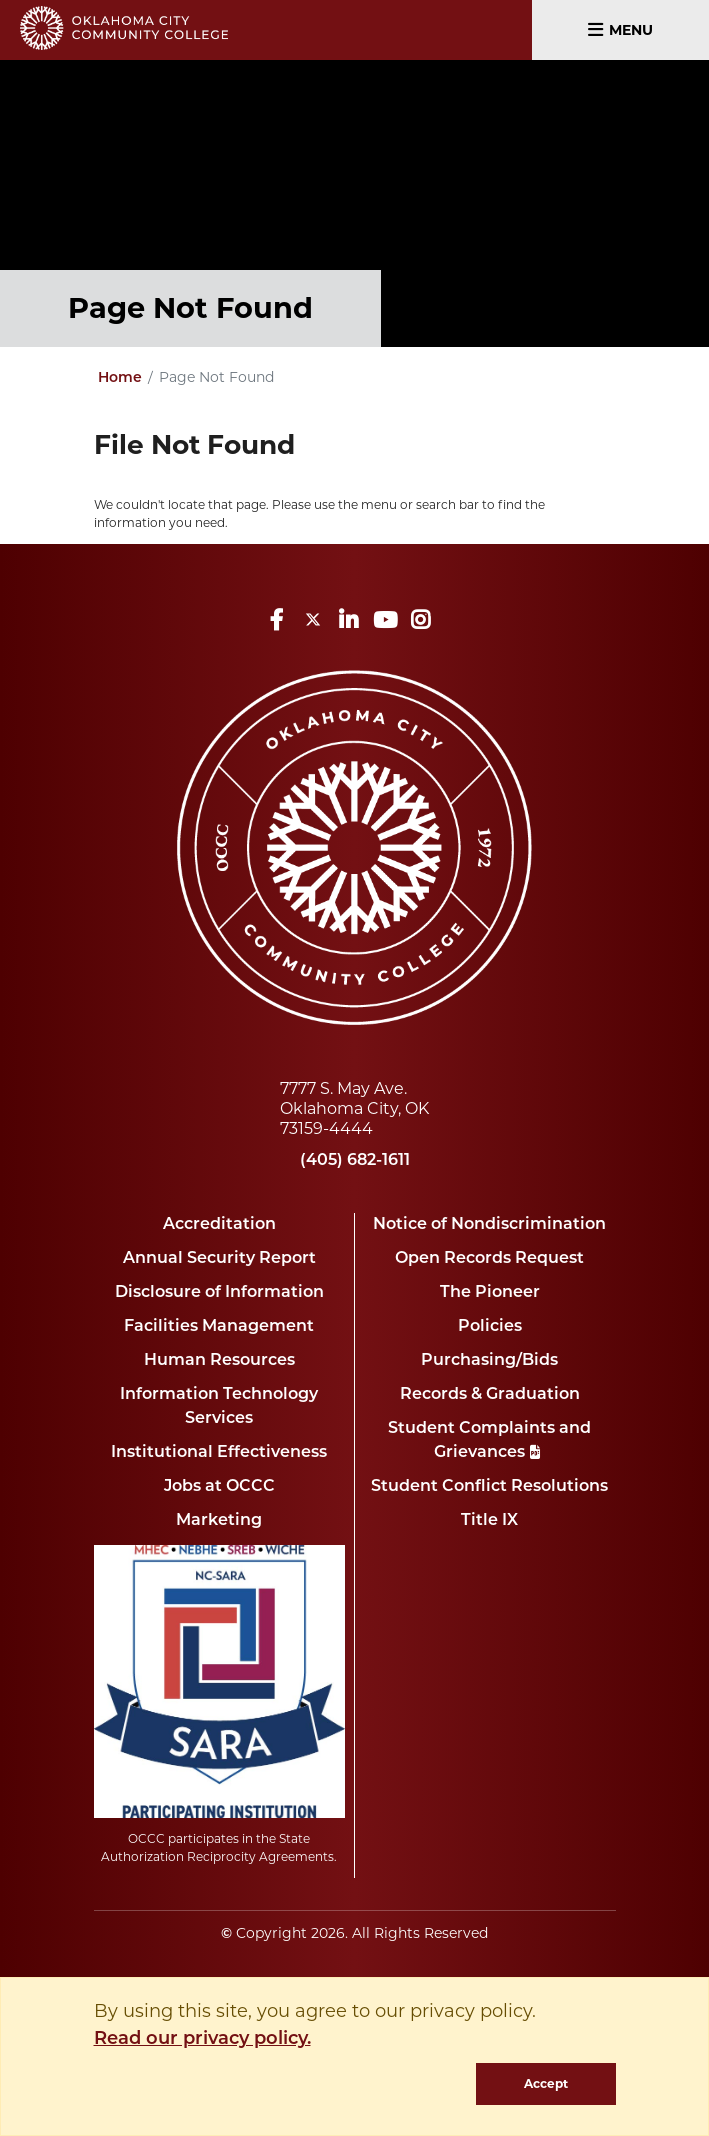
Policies (490, 1327)
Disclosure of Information (219, 1293)
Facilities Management (219, 1327)
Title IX (489, 1521)
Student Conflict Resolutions (489, 1487)
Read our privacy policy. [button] (202, 2039)
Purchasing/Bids (489, 1361)
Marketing (219, 1521)
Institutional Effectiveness (219, 1453)
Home (120, 378)
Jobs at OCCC (219, 1487)
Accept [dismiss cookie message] (546, 2083)
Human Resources (219, 1361)
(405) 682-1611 (355, 1161)
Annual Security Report (219, 1259)
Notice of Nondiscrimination (489, 1225)
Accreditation (219, 1225)
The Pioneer (490, 1293)
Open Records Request (489, 1259)
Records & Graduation (490, 1395)
